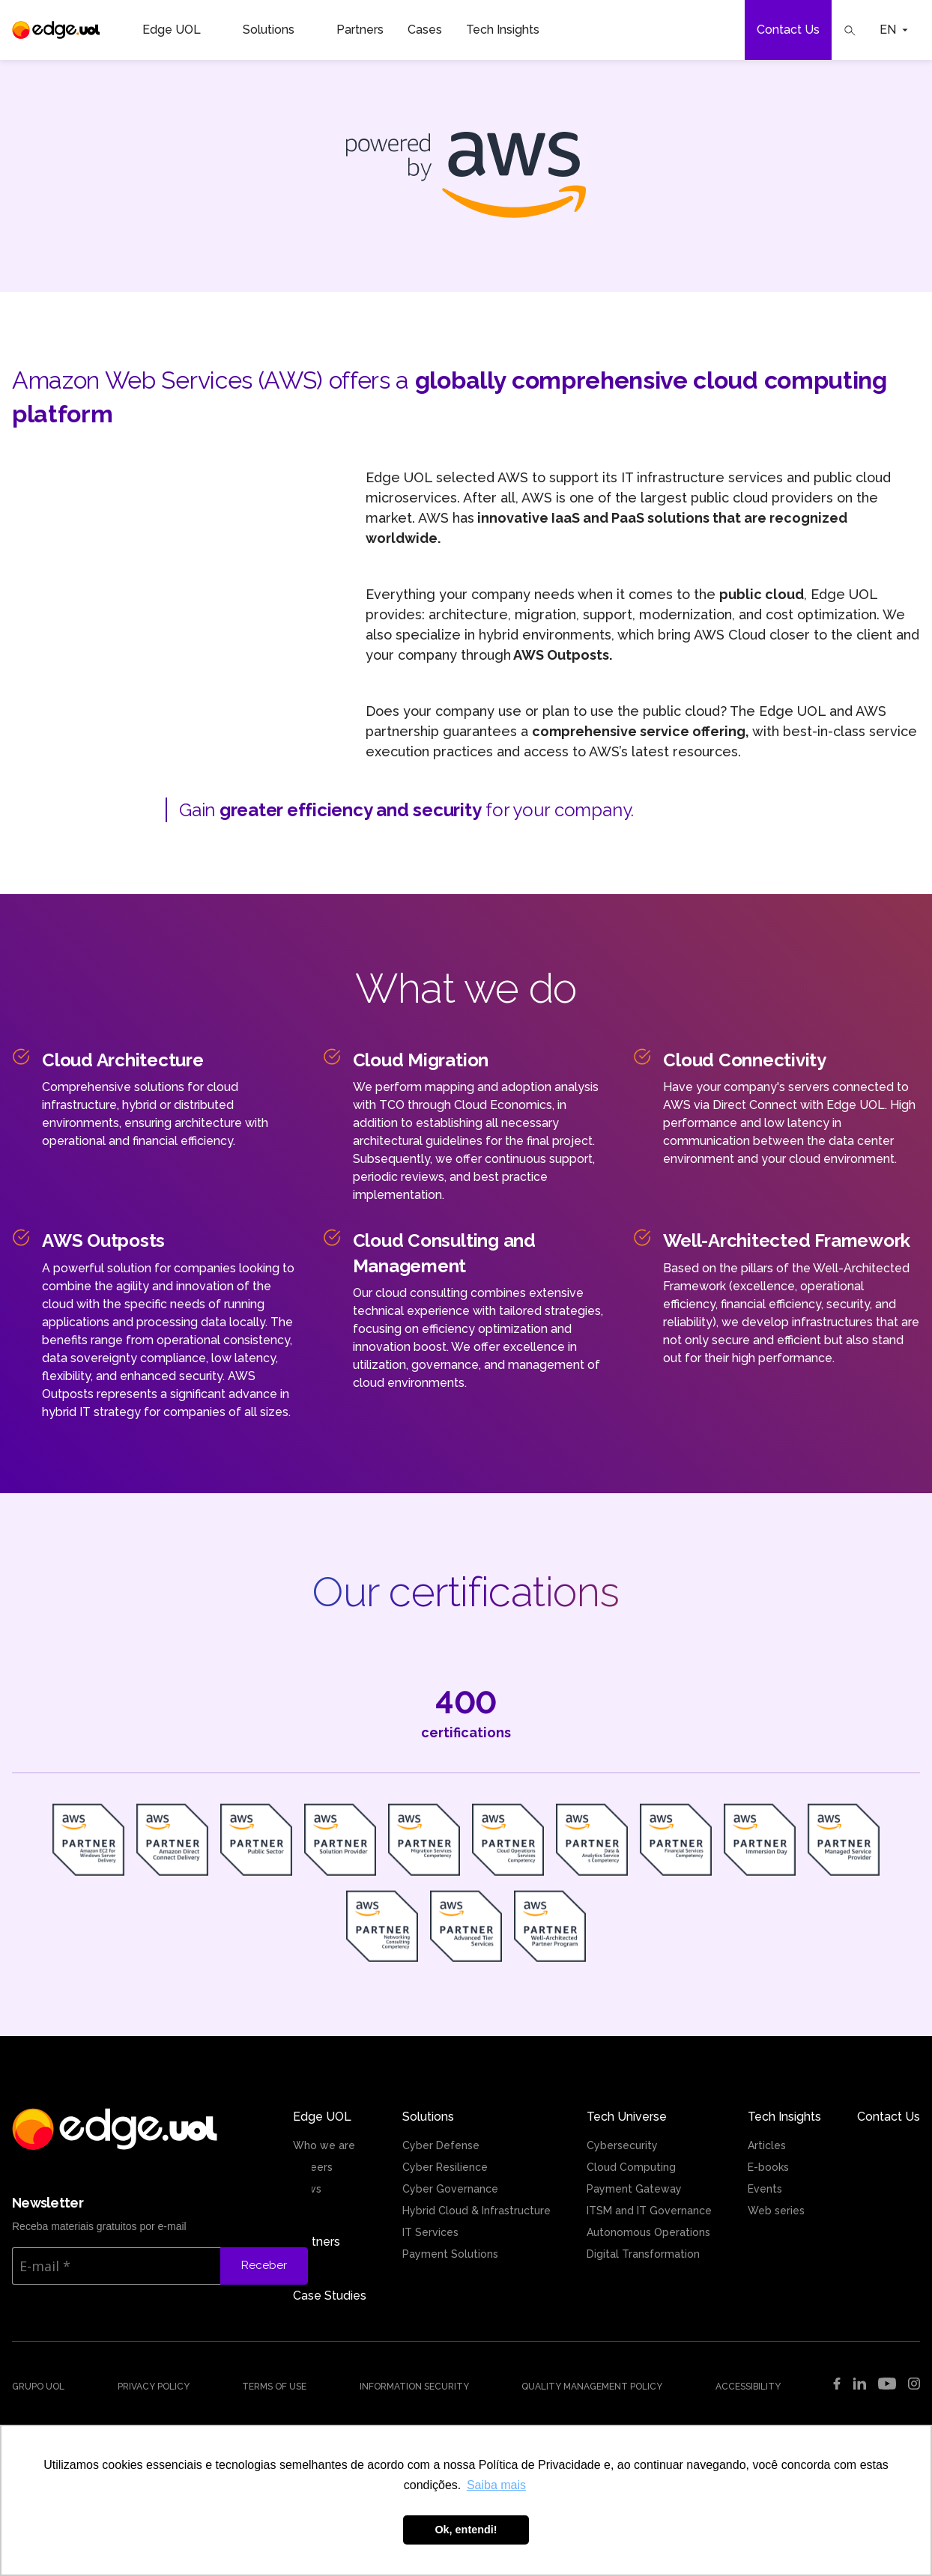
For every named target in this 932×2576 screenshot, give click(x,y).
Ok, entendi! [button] (466, 2530)
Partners (360, 29)
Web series (776, 2211)
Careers (313, 2167)
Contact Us (788, 29)
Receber (264, 2265)
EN (894, 29)
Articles (767, 2145)
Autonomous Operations (648, 2232)
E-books (768, 2167)
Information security (414, 2386)
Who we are (324, 2145)
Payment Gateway (634, 2189)
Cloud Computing (631, 2167)
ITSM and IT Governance (649, 2211)
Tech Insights (511, 30)
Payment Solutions (450, 2254)
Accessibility (748, 2386)
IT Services (430, 2232)
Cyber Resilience (445, 2167)
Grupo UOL (38, 2386)
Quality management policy (591, 2386)
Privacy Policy (154, 2386)
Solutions (277, 30)
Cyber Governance (450, 2189)
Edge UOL (180, 30)
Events (765, 2189)
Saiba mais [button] (496, 2485)
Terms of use (274, 2386)
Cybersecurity (622, 2145)
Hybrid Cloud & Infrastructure (476, 2211)
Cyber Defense (440, 2145)
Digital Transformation (643, 2254)
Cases (425, 29)
